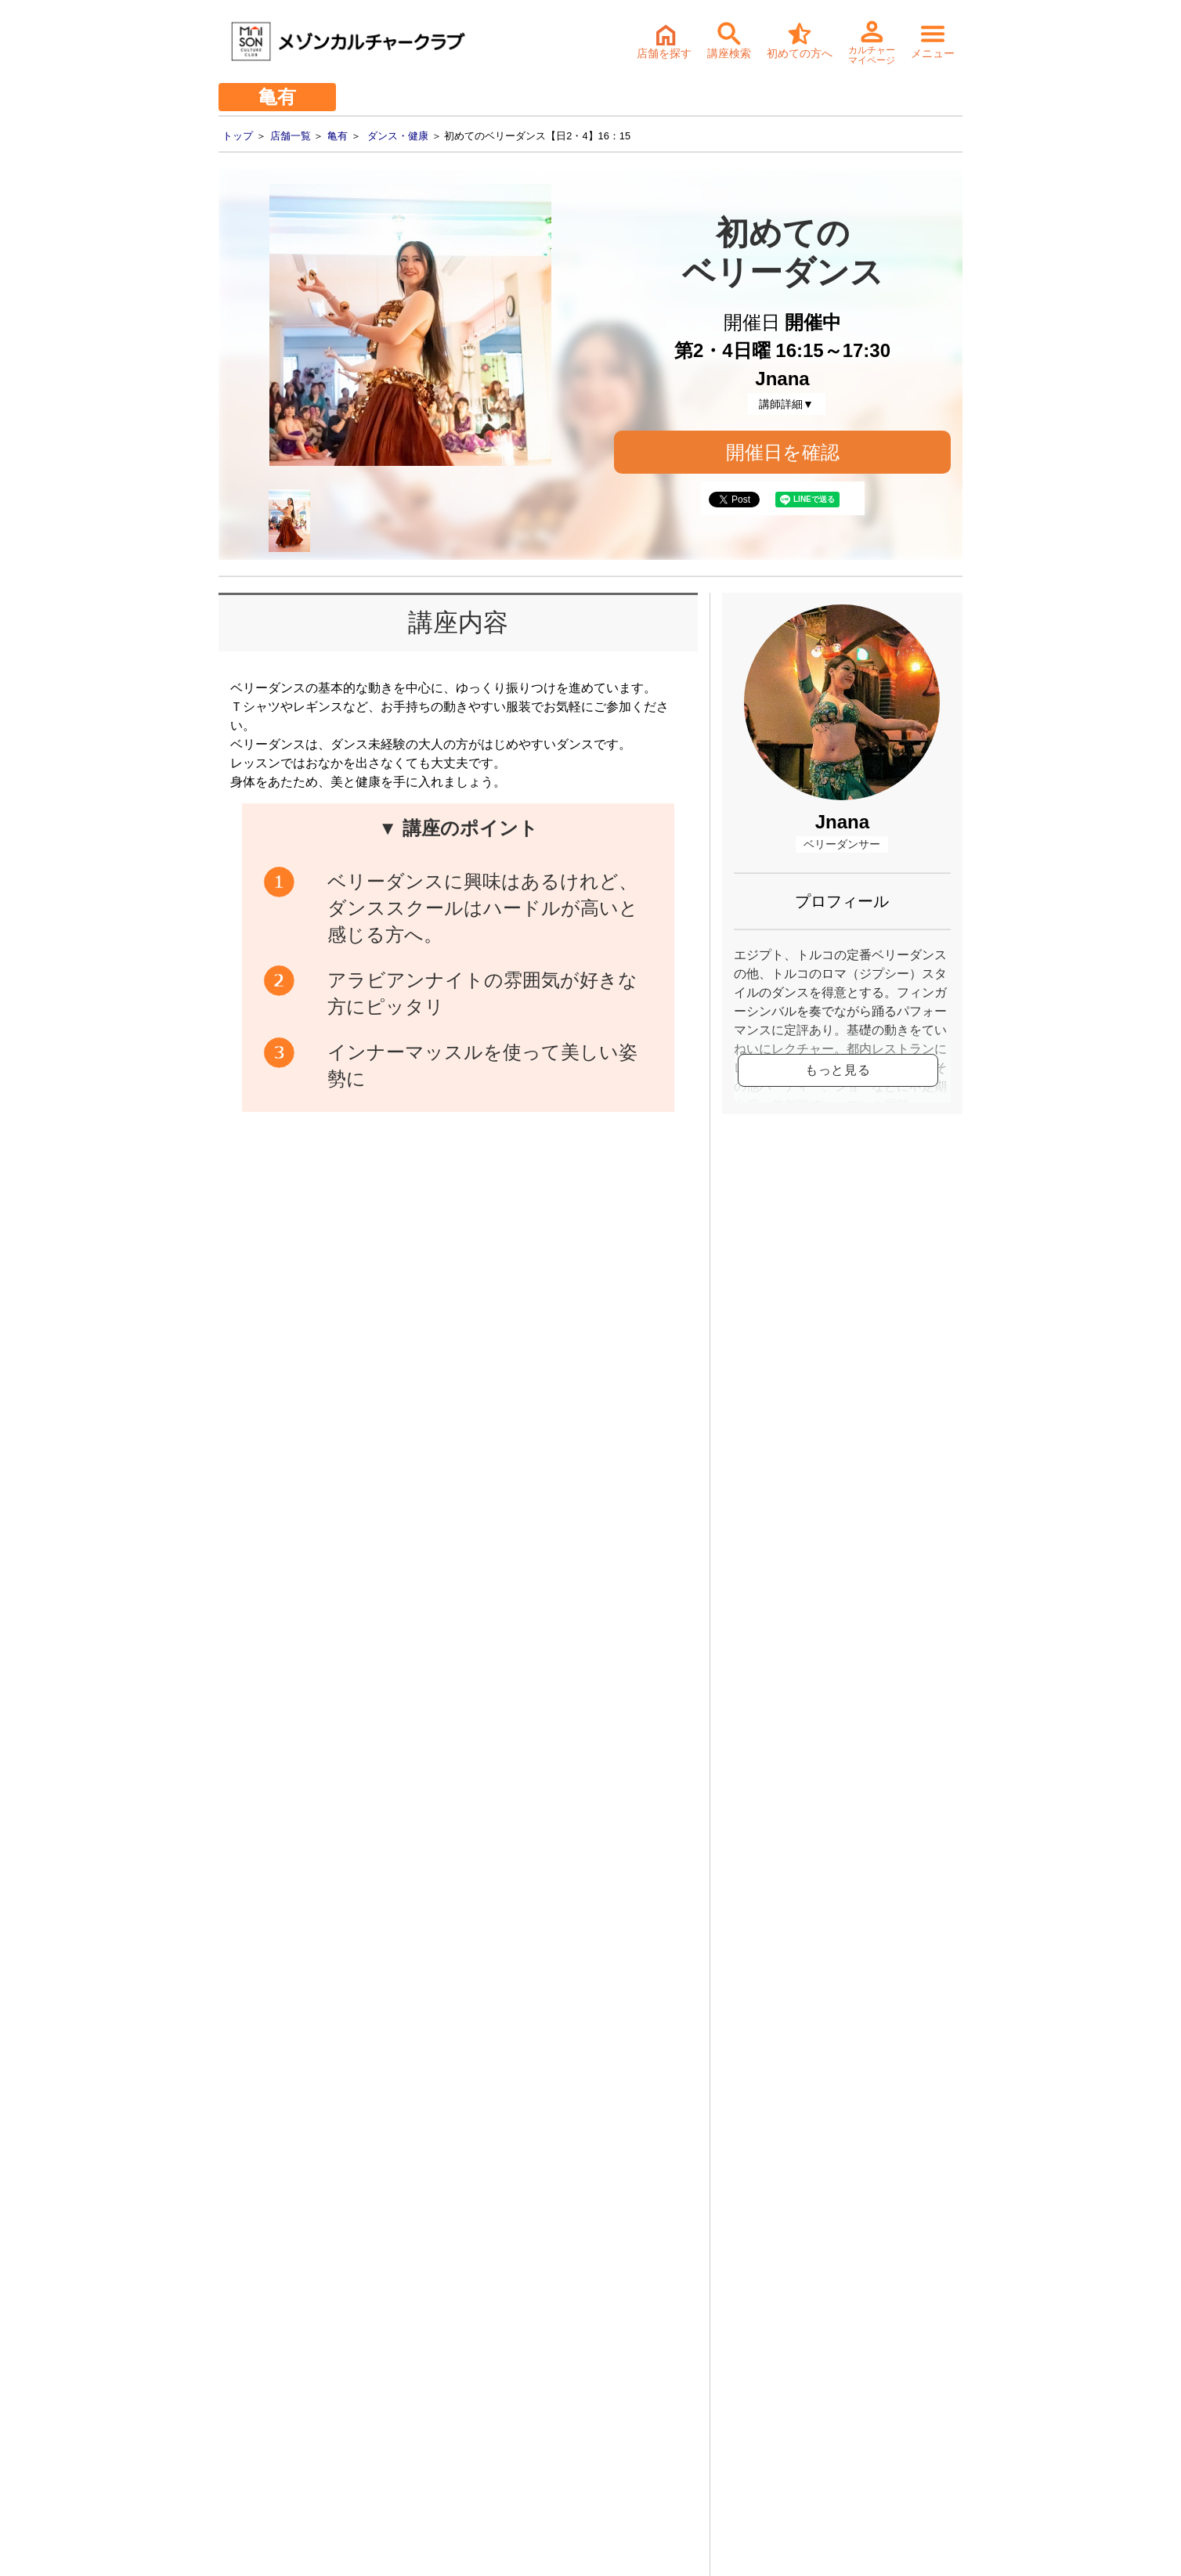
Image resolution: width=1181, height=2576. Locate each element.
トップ (237, 136)
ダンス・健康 (397, 136)
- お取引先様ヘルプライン (263, 2404)
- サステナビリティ (246, 2380)
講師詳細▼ (786, 404)
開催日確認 (633, 1298)
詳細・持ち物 (591, 2181)
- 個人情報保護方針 (246, 2429)
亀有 (337, 136)
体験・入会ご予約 (561, 2071)
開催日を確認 (783, 452)
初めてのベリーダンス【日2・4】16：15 (508, 1645)
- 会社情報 (224, 2356)
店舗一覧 (290, 136)
